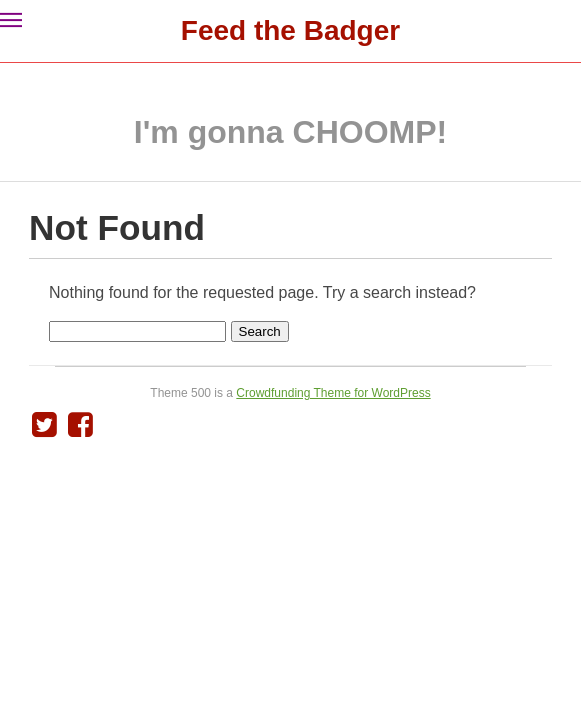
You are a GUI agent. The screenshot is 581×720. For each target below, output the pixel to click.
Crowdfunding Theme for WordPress (333, 393)
